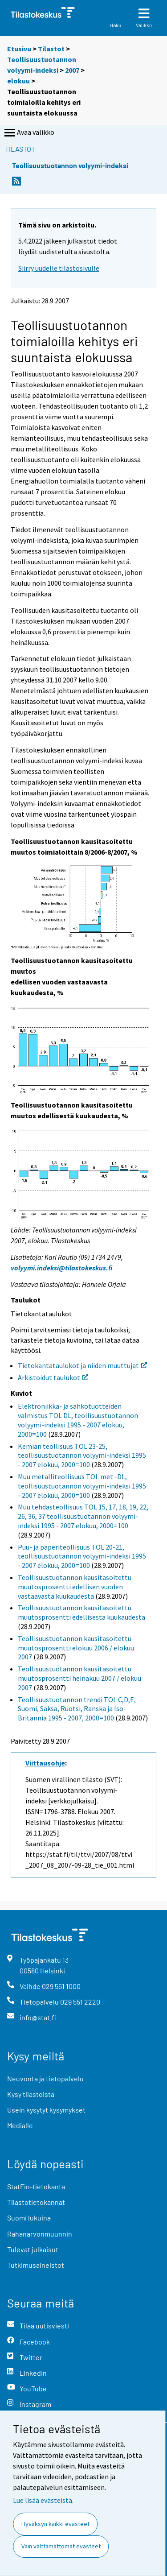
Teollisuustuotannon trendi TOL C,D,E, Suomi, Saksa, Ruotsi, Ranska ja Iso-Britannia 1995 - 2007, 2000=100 (77, 1709)
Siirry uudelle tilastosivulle (58, 268)
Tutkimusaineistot (35, 2265)
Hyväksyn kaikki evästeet (55, 2524)
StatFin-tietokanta (36, 2186)
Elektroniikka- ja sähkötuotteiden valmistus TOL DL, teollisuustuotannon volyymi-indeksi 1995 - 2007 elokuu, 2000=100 (78, 1420)
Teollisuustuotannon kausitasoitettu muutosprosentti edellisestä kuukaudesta (81, 1612)
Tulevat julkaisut (32, 2249)
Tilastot (51, 48)
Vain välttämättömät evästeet (61, 2546)
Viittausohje (45, 1762)
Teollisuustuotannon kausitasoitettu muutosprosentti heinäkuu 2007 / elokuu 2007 (79, 1678)
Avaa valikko (28, 133)
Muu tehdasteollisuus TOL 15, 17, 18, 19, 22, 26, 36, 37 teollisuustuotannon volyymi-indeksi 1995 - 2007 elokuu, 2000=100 (83, 1516)
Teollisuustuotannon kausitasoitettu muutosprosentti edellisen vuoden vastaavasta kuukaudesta (74, 1586)
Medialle (20, 2125)
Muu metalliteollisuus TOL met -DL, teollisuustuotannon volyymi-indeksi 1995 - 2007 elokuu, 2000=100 (82, 1486)
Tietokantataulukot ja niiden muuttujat (82, 1365)
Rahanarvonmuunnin (39, 2233)
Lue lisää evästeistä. (43, 2500)
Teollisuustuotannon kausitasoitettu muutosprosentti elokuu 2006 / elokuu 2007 (76, 1648)
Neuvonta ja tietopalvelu (45, 2078)
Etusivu (19, 48)
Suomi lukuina (29, 2217)
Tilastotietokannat (36, 2202)
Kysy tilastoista (30, 2094)
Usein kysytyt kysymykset (46, 2109)
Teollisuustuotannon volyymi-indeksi (70, 165)
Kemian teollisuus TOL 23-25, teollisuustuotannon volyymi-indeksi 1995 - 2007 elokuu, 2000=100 (82, 1455)
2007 (72, 70)
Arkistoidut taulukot (53, 1377)
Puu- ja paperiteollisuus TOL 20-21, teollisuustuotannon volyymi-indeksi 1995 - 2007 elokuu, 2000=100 (82, 1556)
